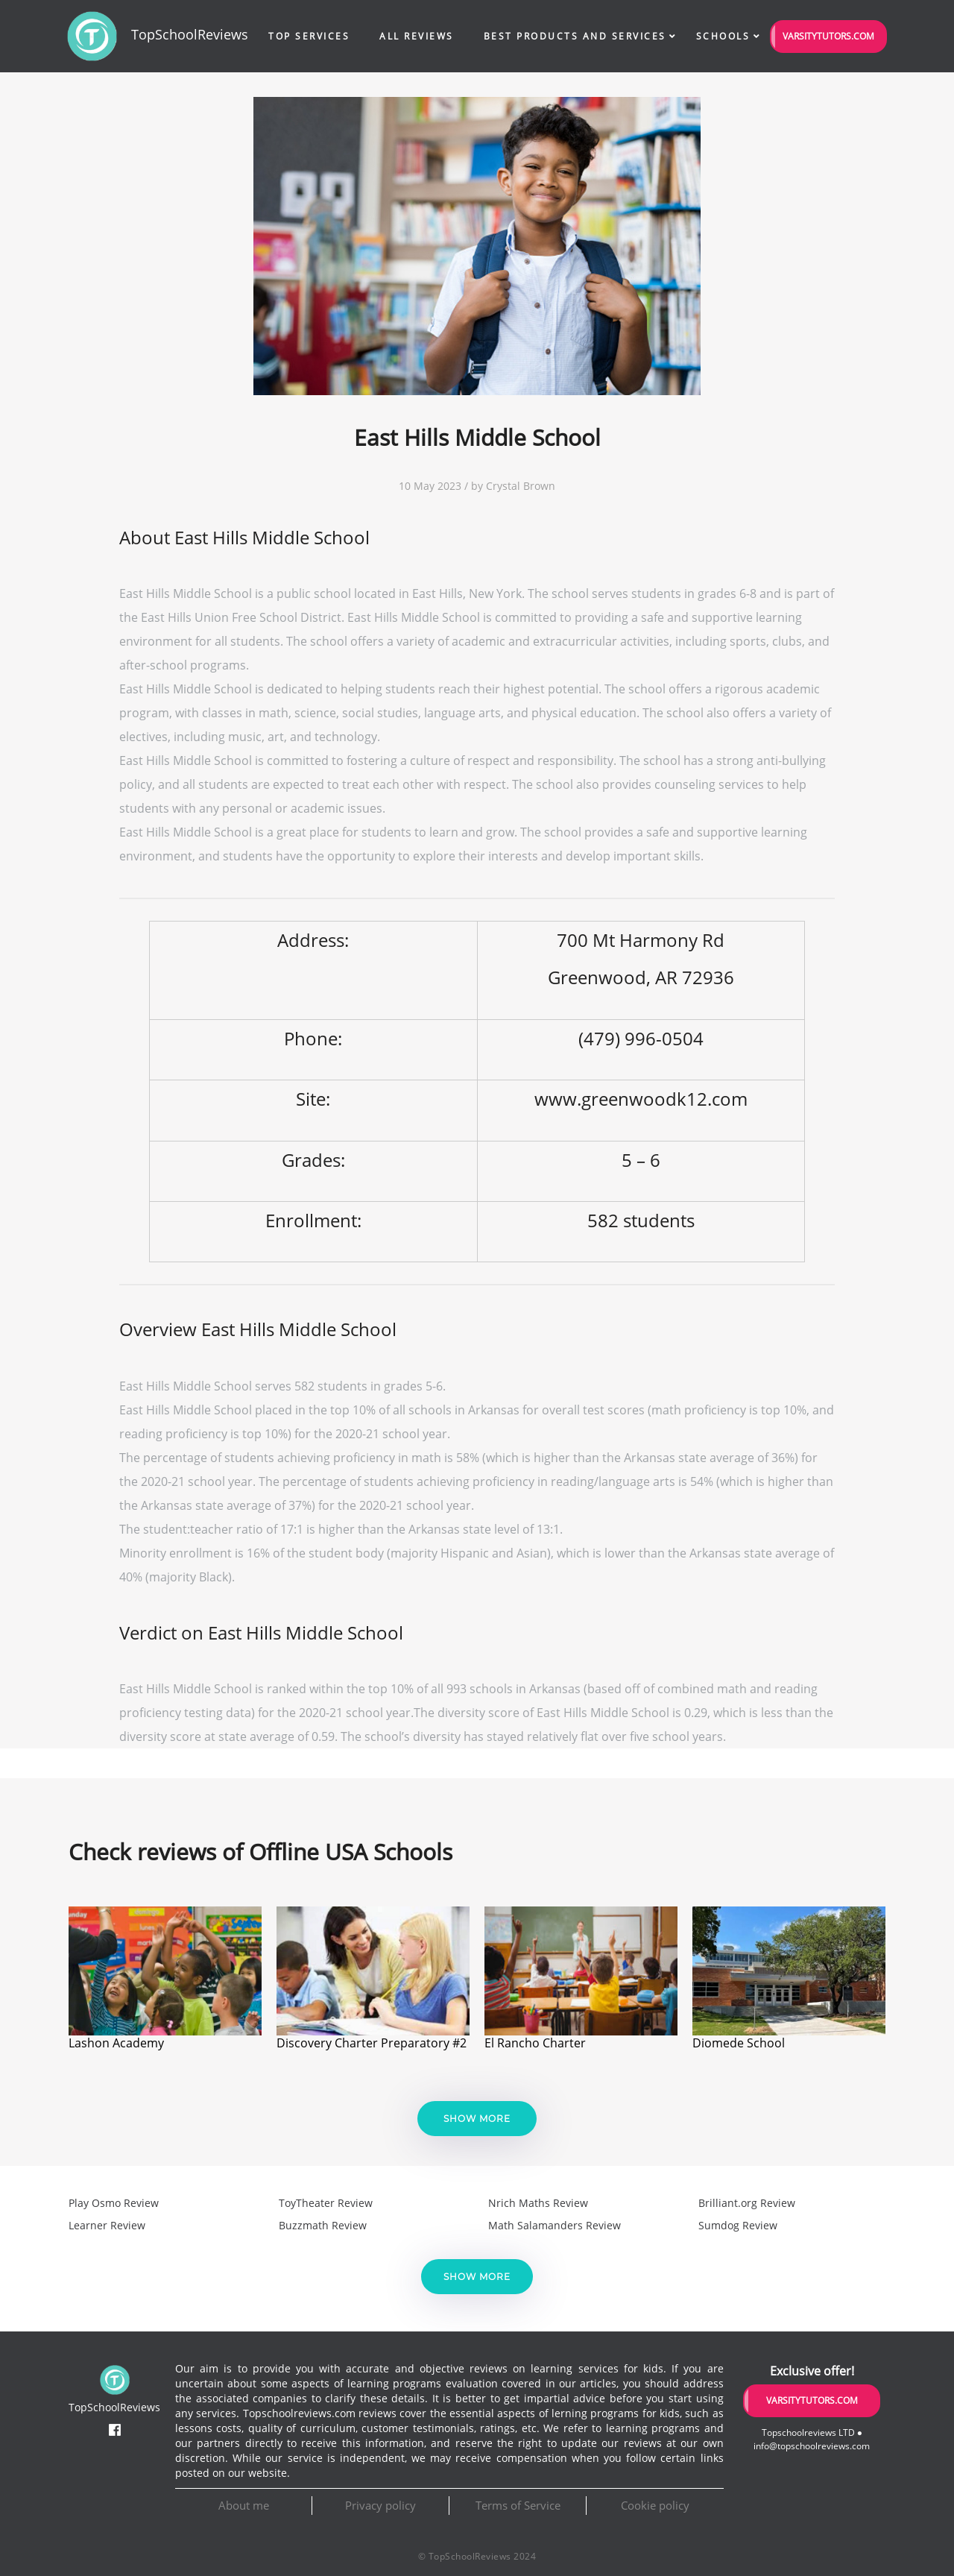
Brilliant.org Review (746, 2203)
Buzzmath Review (323, 2225)
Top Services (309, 36)
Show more (476, 2118)
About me (243, 2505)
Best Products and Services (575, 36)
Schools (723, 36)
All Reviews (416, 36)
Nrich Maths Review (538, 2203)
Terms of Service (518, 2505)
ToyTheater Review (326, 2203)
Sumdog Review (737, 2225)
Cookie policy (655, 2505)
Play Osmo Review (114, 2203)
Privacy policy (380, 2505)
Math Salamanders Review (554, 2225)
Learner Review (107, 2225)
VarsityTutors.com (828, 36)
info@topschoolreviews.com (812, 2446)
